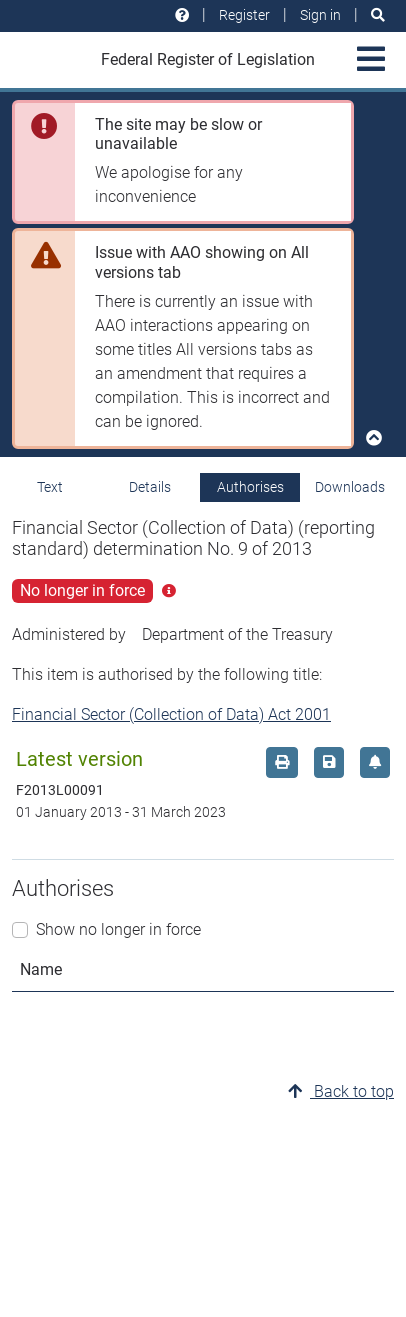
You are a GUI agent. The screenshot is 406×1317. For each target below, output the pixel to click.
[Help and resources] (182, 15)
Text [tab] (50, 487)
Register (244, 15)
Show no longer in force (118, 929)
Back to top (341, 1091)
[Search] (378, 15)
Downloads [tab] (350, 487)
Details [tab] (150, 487)
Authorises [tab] (250, 487)
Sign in (320, 15)
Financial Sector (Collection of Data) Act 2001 (171, 714)
